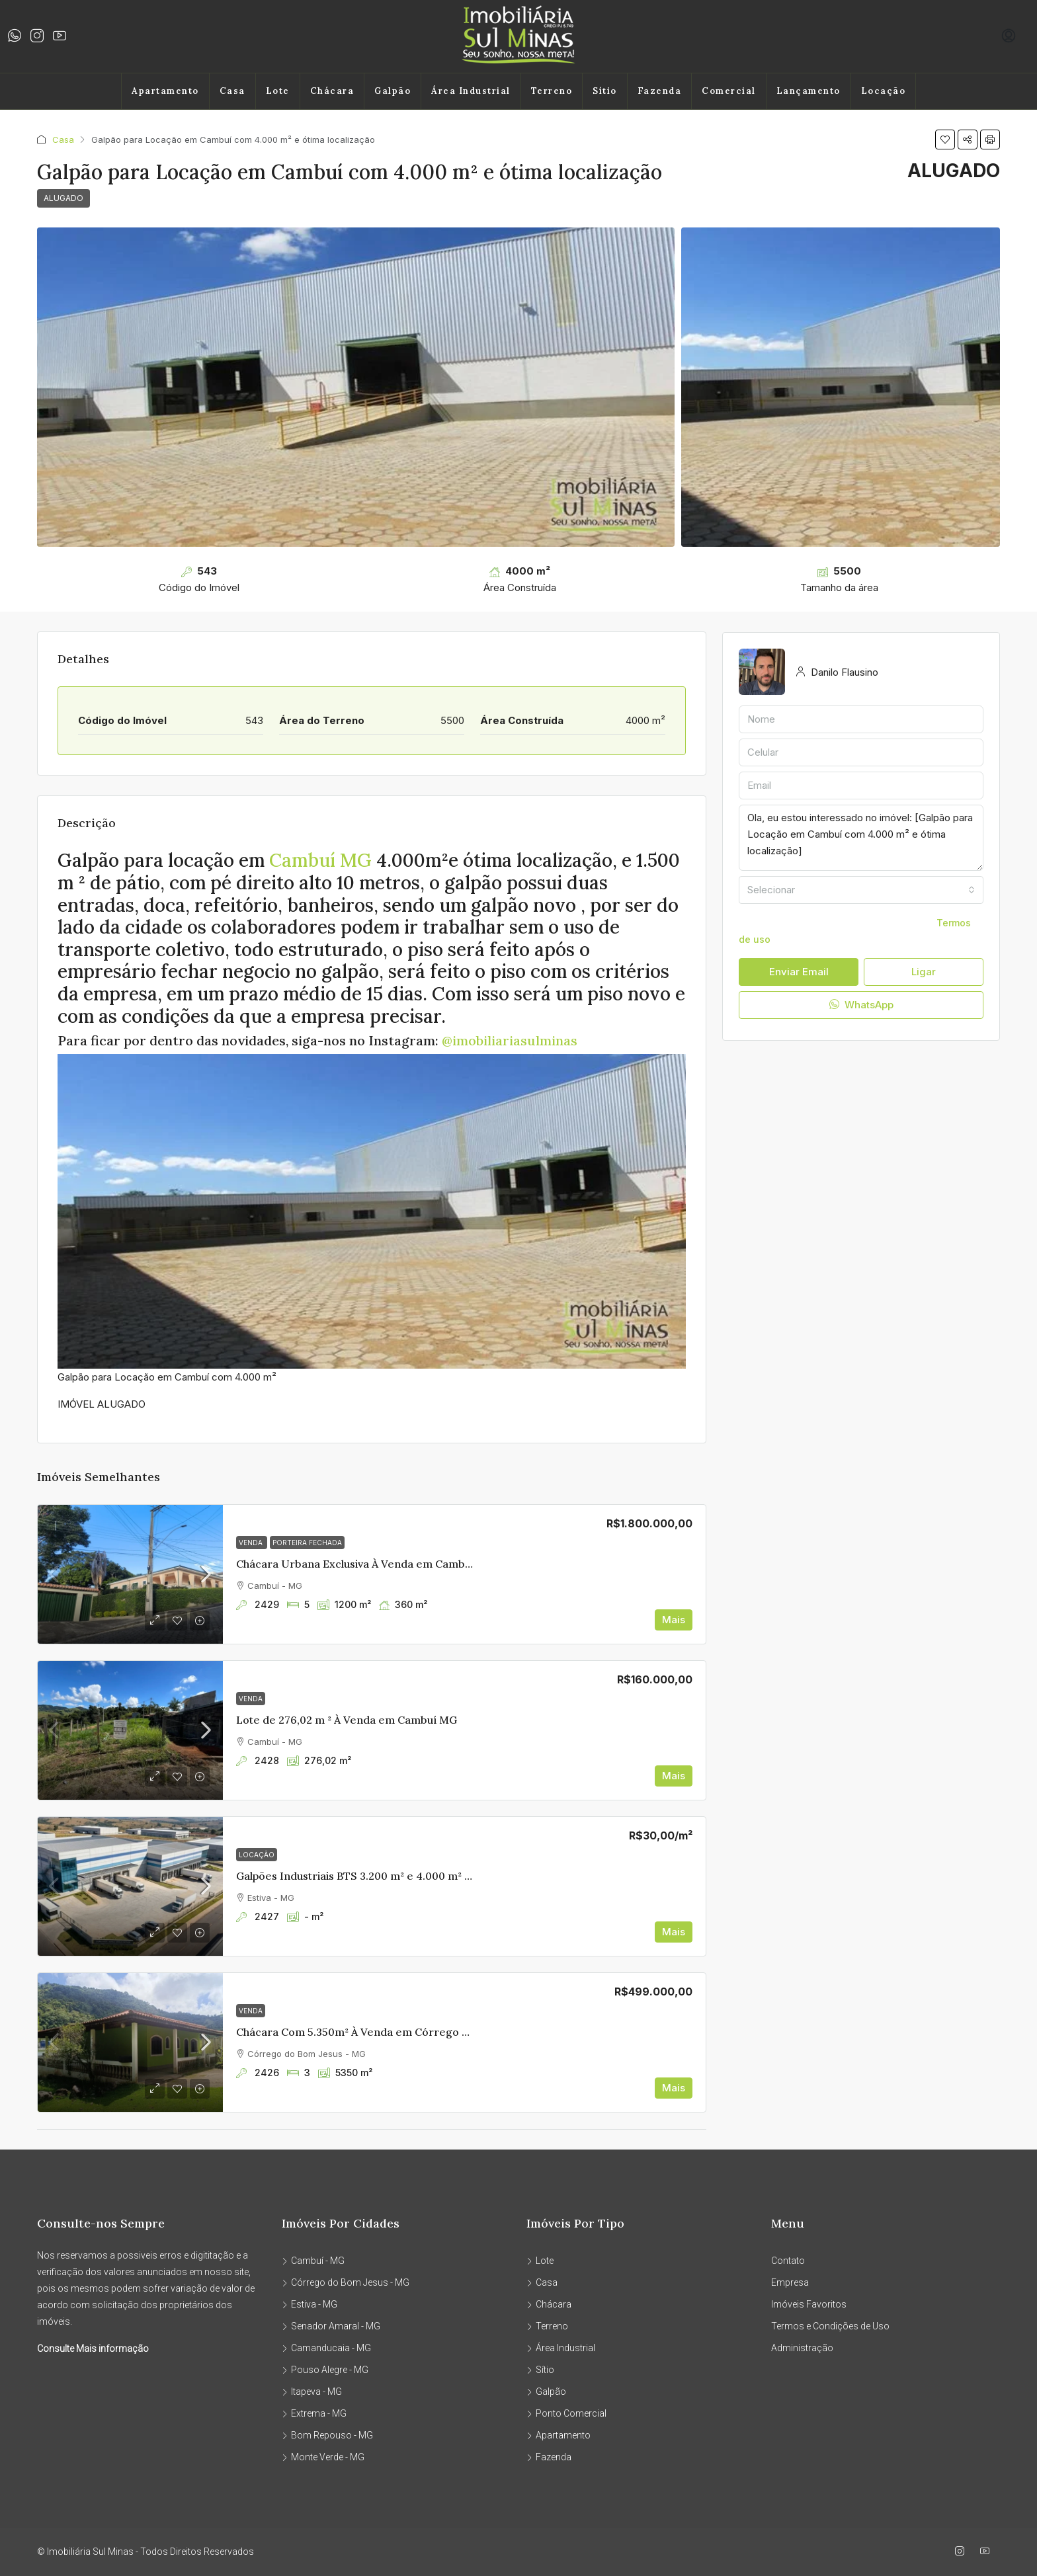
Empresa (790, 2282)
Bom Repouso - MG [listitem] (327, 2435)
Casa (232, 91)
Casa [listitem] (542, 2282)
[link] (130, 1574)
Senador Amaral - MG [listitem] (331, 2326)
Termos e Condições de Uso (830, 2326)
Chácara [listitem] (548, 2304)
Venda (252, 1543)
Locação (883, 91)
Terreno (552, 91)
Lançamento (808, 91)
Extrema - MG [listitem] (314, 2413)
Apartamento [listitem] (558, 2435)
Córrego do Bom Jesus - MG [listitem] (345, 2282)
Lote (278, 91)
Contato (788, 2260)
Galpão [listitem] (546, 2391)
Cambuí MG (320, 860)
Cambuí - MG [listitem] (313, 2260)
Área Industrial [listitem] (560, 2348)
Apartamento (165, 91)
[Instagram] (962, 2551)
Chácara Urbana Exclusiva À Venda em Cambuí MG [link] (365, 1563)
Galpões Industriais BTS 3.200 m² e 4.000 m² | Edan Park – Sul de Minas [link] (416, 1875)
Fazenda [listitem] (548, 2457)
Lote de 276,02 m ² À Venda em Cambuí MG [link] (346, 1719)
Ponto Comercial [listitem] (566, 2413)
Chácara (332, 91)
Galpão (392, 91)
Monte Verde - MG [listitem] (323, 2457)
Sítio (605, 91)
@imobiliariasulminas (509, 1040)
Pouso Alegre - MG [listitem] (325, 2369)
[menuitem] (1008, 36)
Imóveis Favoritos (809, 2304)
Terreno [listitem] (547, 2326)
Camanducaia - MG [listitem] (326, 2348)
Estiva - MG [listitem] (309, 2304)
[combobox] (861, 890)
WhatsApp (861, 1004)
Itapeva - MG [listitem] (312, 2391)
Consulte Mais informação (93, 2348)
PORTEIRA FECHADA (307, 1543)
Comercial (729, 91)
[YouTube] (987, 2551)
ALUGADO (63, 198)
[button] (945, 139)
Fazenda (660, 91)
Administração (802, 2348)
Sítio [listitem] (540, 2369)
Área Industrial (471, 91)
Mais (673, 1619)
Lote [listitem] (540, 2260)
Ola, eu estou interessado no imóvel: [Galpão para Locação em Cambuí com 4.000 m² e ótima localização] (861, 838)
